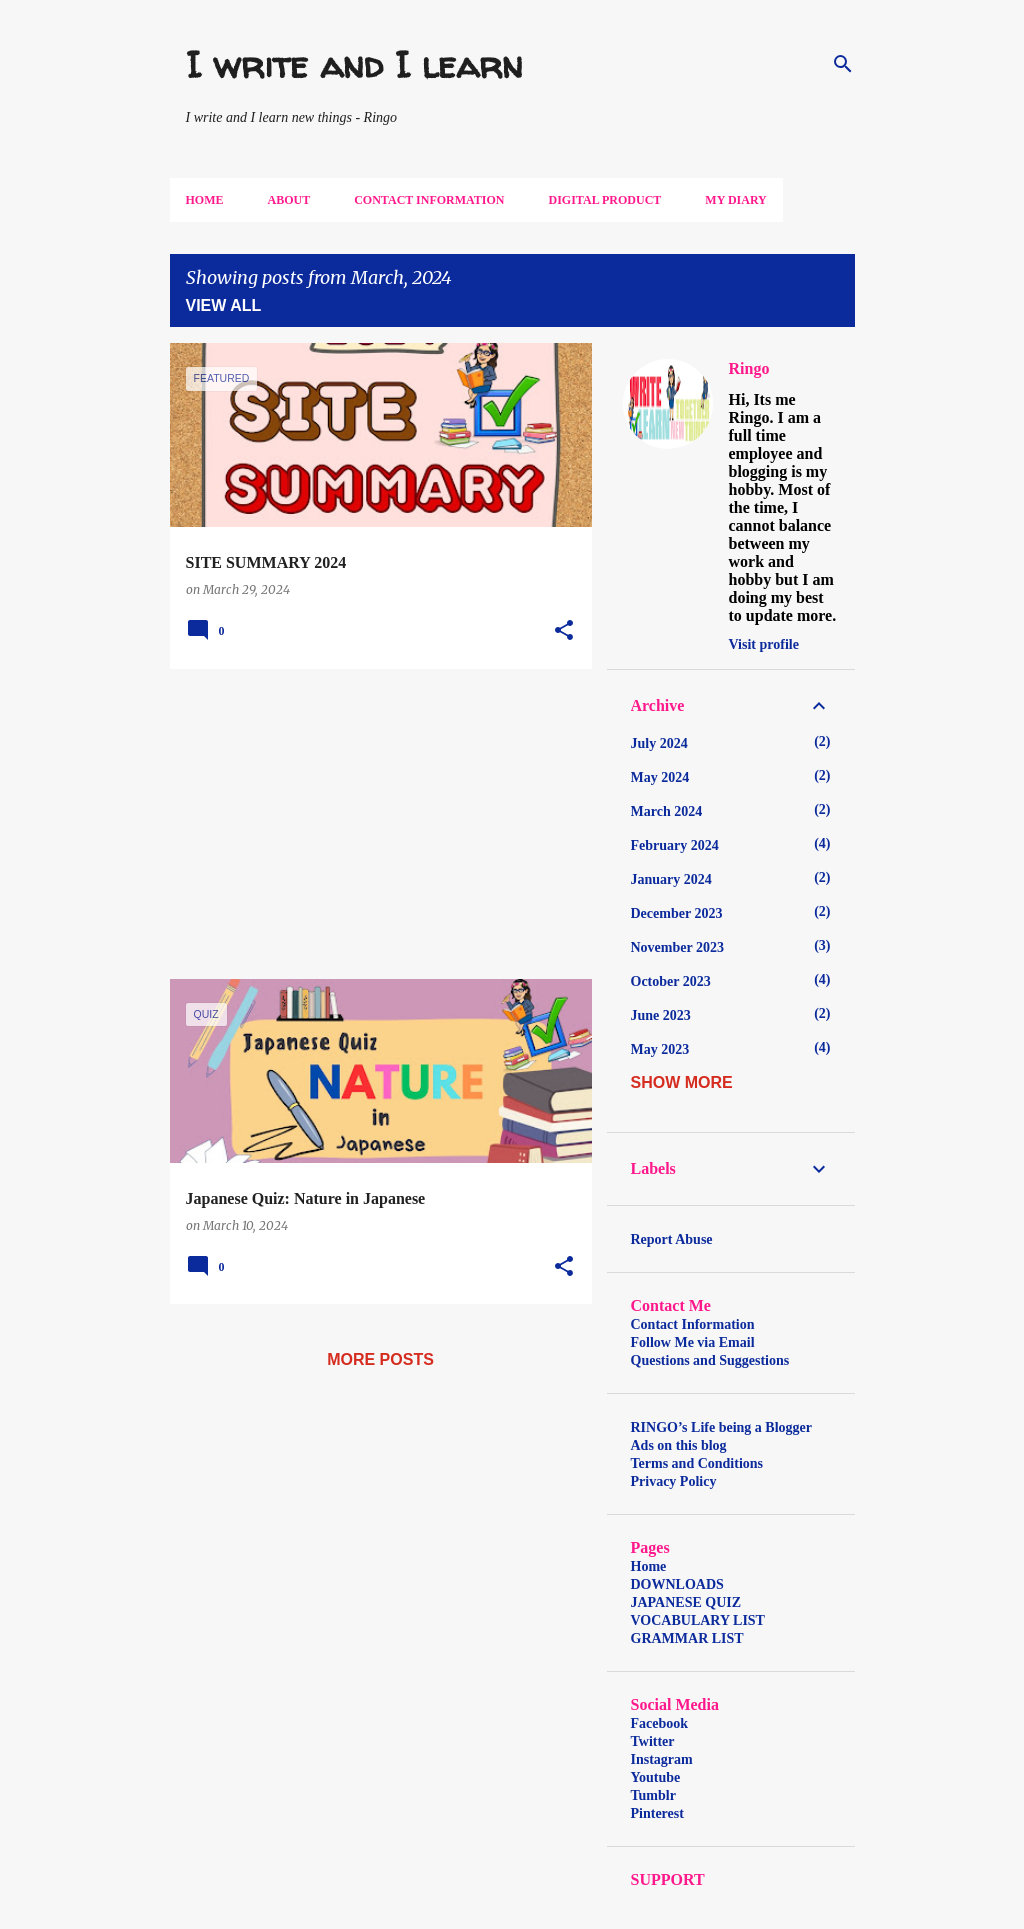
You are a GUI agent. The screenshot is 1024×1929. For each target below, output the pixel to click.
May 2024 (660, 777)
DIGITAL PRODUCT (605, 200)
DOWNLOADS (677, 1584)
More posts (380, 1359)
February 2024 (675, 845)
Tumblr (653, 1795)
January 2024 (671, 879)
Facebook (660, 1723)
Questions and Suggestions (710, 1360)
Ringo (749, 368)
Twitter (653, 1741)
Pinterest (657, 1813)
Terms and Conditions (697, 1463)
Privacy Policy (674, 1481)
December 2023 (677, 913)
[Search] (843, 64)
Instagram (662, 1759)
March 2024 (667, 811)
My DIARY (735, 200)
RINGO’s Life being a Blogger (721, 1427)
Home (205, 200)
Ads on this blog (679, 1445)
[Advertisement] (373, 824)
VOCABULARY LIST (698, 1620)
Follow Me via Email (693, 1342)
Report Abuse (672, 1239)
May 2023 (660, 1049)
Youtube (656, 1777)
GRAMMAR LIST (687, 1638)
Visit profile (764, 644)
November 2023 (677, 947)
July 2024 (659, 743)
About (289, 200)
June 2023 (661, 1015)
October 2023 (671, 981)
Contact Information (429, 200)
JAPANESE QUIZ (686, 1602)
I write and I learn (354, 64)
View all (224, 305)
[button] (564, 631)
